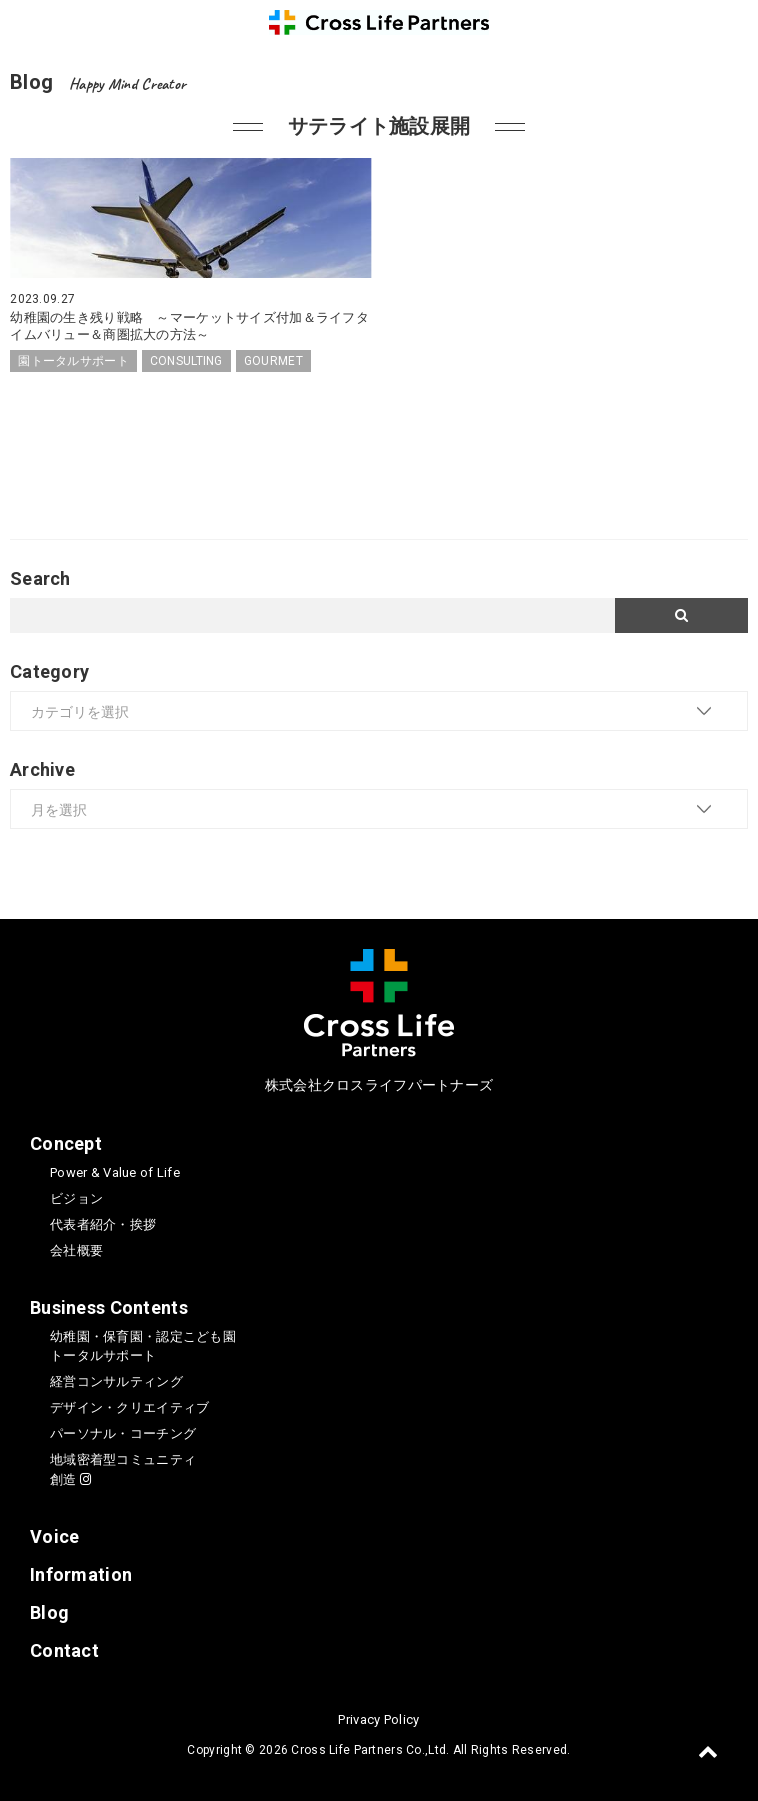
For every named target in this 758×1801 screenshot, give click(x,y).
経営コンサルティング (116, 1381)
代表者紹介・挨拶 (103, 1224)
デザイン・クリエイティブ (129, 1407)
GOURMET (273, 361)
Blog (49, 1612)
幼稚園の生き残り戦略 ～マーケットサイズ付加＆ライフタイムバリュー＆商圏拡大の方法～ (189, 326)
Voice (54, 1536)
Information (81, 1574)
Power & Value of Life (115, 1172)
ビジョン (76, 1198)
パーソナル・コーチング (123, 1433)
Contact (64, 1650)
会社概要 (76, 1250)
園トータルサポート (73, 361)
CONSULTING (186, 361)
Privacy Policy (378, 1719)
